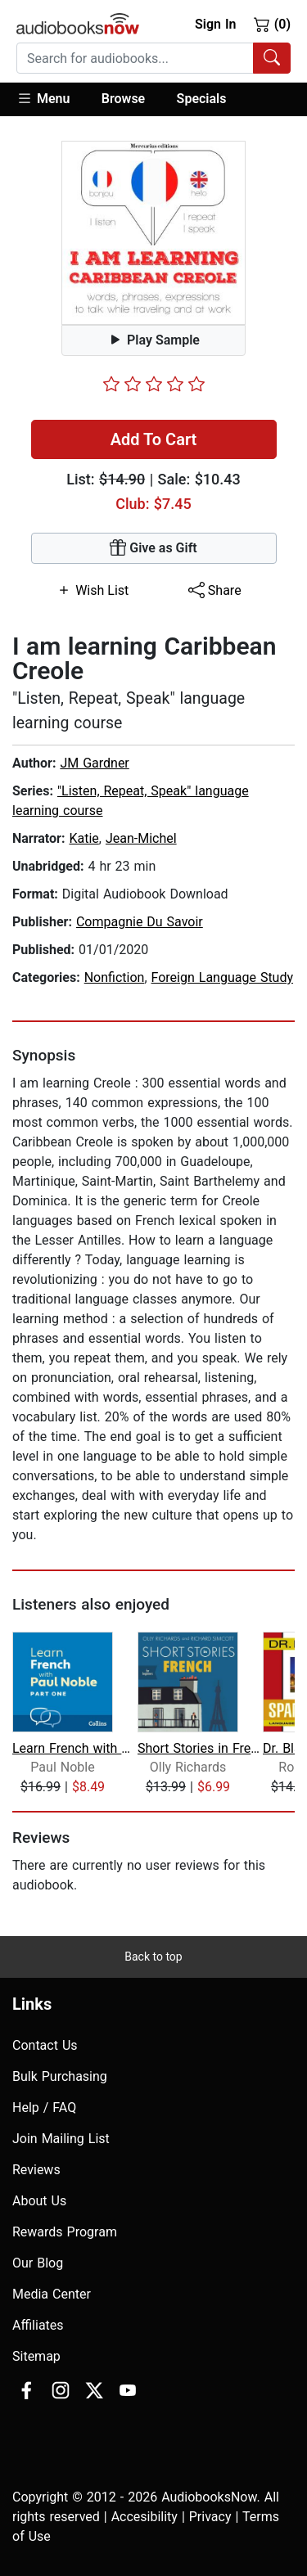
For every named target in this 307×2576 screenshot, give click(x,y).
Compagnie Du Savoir (139, 922)
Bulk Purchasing (59, 2076)
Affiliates (38, 2325)
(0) (272, 24)
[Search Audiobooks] (272, 58)
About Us (39, 2201)
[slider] (154, 383)
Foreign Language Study (222, 977)
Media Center (51, 2294)
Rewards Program (64, 2232)
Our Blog (37, 2263)
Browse (123, 98)
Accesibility (144, 2516)
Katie (83, 838)
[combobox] (153, 58)
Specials (202, 98)
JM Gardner (94, 763)
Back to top (153, 1956)
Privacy (210, 2516)
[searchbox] (135, 58)
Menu (43, 98)
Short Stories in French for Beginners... (199, 1748)
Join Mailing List (61, 2138)
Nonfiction (114, 977)
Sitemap (36, 2356)
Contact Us (45, 2045)
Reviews (36, 2169)
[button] (51, 99)
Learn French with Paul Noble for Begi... (73, 1748)
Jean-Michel (141, 838)
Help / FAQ (44, 2107)
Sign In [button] (215, 24)
